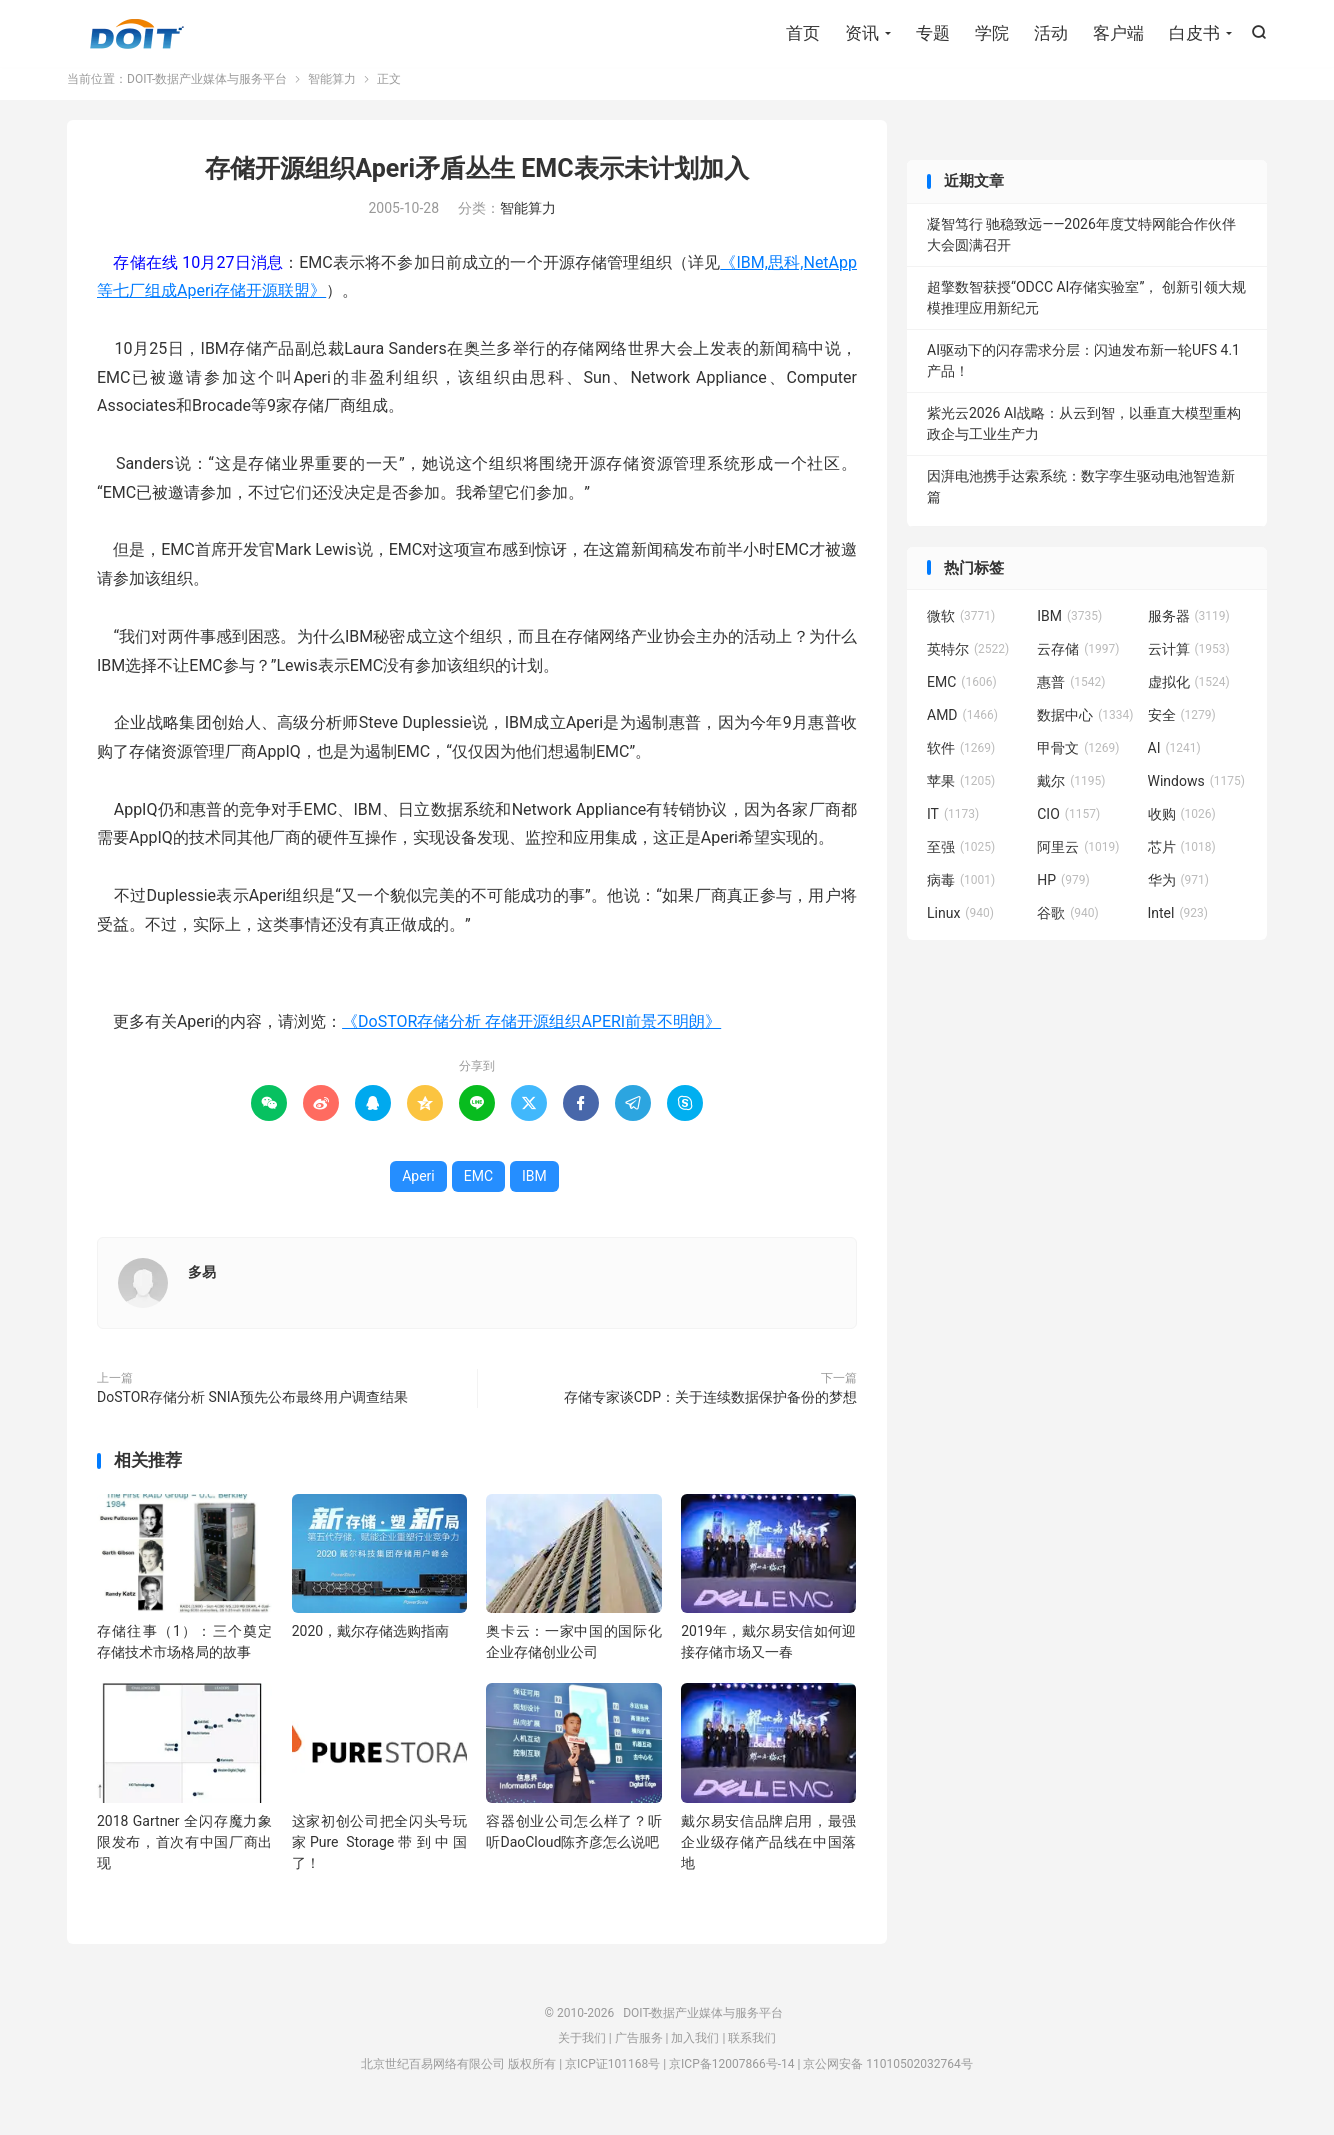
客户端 (1118, 35)
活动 (1051, 35)
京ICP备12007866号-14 (731, 2079)
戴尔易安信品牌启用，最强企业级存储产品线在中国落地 (768, 1857)
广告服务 (639, 2053)
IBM (534, 1191)
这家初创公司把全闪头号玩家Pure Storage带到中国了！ (379, 1857)
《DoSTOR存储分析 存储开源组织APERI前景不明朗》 (531, 1036)
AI (1174, 763)
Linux (960, 928)
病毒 (961, 895)
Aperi (418, 1191)
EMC (478, 1191)
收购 (1182, 829)
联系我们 (752, 2053)
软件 (961, 763)
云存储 (1078, 664)
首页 (803, 35)
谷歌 (1068, 928)
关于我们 (582, 2053)
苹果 (961, 796)
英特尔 (968, 664)
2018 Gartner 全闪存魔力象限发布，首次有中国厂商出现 (184, 1857)
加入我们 (695, 2053)
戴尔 (1071, 796)
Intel (1178, 928)
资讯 (862, 35)
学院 (992, 35)
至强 (961, 862)
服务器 (1189, 631)
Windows (1196, 796)
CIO (1068, 829)
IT (953, 829)
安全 (1182, 730)
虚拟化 (1189, 697)
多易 (202, 1287)
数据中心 (1085, 730)
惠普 (1071, 697)
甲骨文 (1078, 763)
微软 (961, 631)
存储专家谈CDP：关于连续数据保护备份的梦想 (710, 1412)
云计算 (1189, 664)
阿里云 (1078, 862)
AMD (962, 730)
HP (1063, 895)
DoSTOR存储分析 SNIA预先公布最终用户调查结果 (252, 1412)
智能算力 (332, 94)
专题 (933, 35)
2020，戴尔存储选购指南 (370, 1646)
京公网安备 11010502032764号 (887, 2079)
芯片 (1182, 862)
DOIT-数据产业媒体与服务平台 (137, 36)
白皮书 (1194, 35)
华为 (1179, 895)
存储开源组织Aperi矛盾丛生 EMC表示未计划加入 (476, 183)
